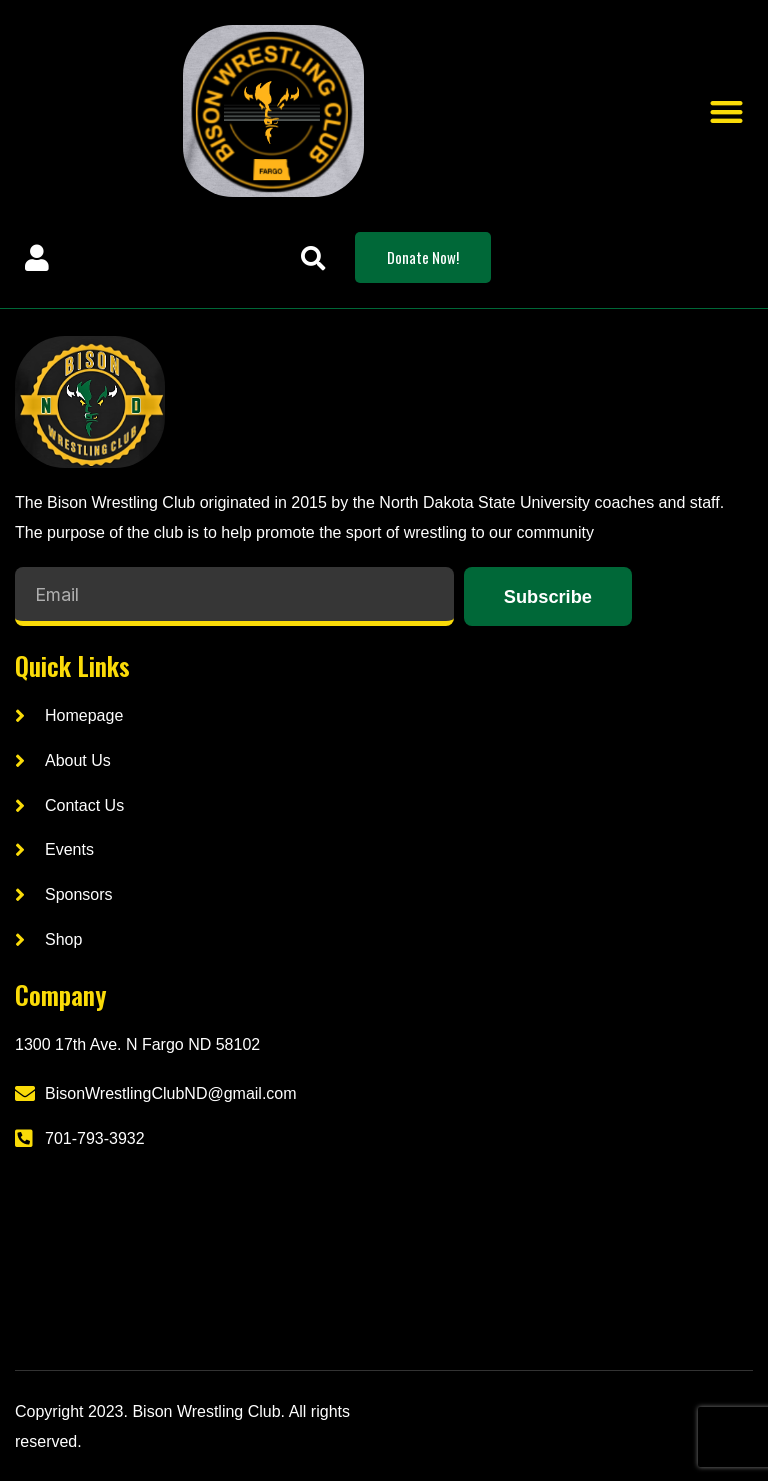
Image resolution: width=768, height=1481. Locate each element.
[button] (726, 111)
